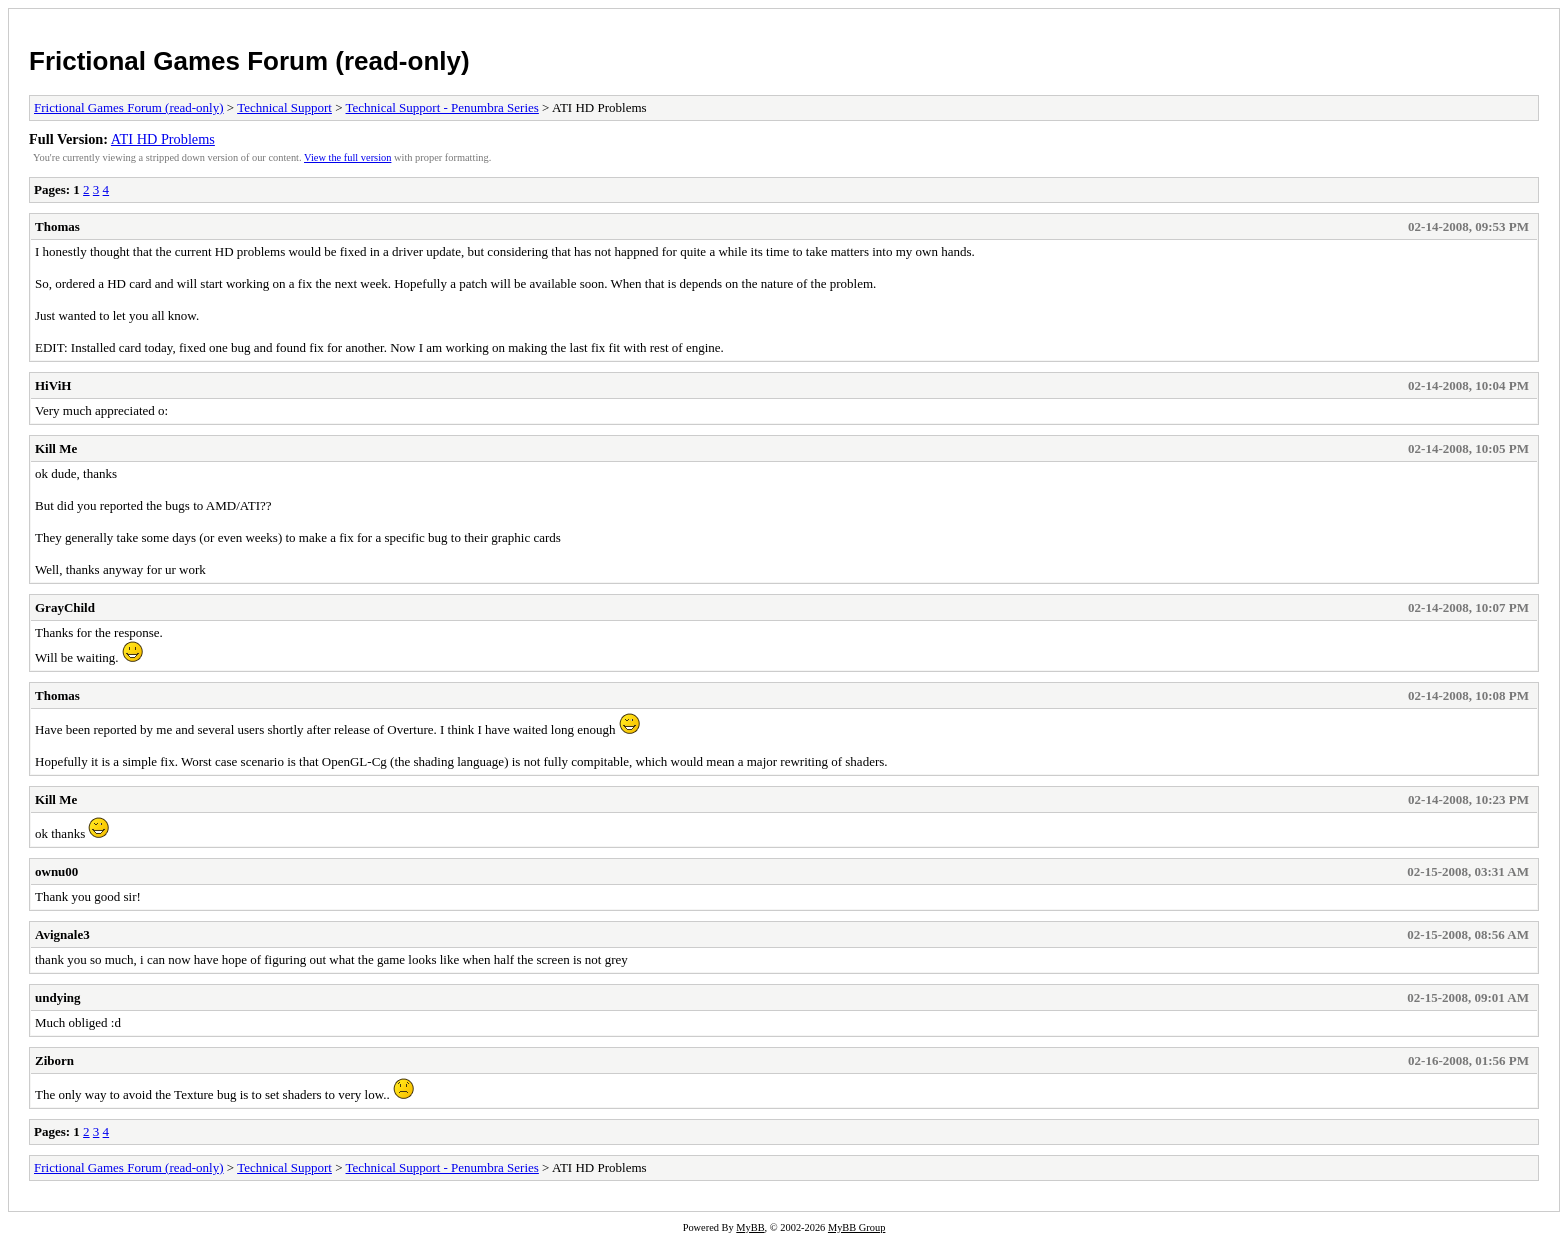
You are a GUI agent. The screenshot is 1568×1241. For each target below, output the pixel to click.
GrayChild (65, 607)
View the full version (347, 157)
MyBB (750, 1227)
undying (58, 997)
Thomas (57, 226)
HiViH (53, 385)
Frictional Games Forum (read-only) (249, 61)
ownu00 (56, 871)
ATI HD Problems (163, 139)
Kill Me (56, 448)
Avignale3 (62, 934)
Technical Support (284, 107)
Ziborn (54, 1060)
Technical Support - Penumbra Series (442, 107)
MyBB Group (856, 1227)
